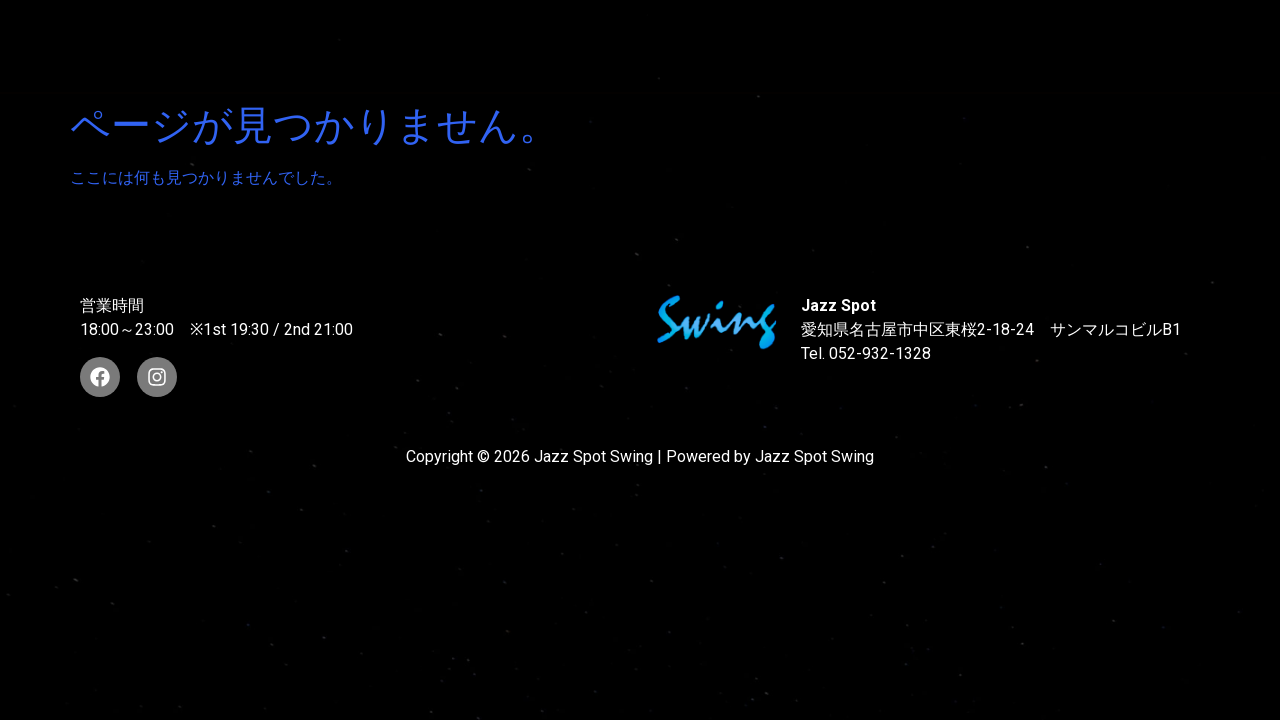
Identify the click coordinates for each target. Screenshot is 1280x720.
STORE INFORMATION (380, 63)
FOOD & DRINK (1067, 27)
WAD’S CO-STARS (702, 27)
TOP (316, 27)
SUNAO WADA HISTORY (484, 27)
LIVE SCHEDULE (891, 27)
